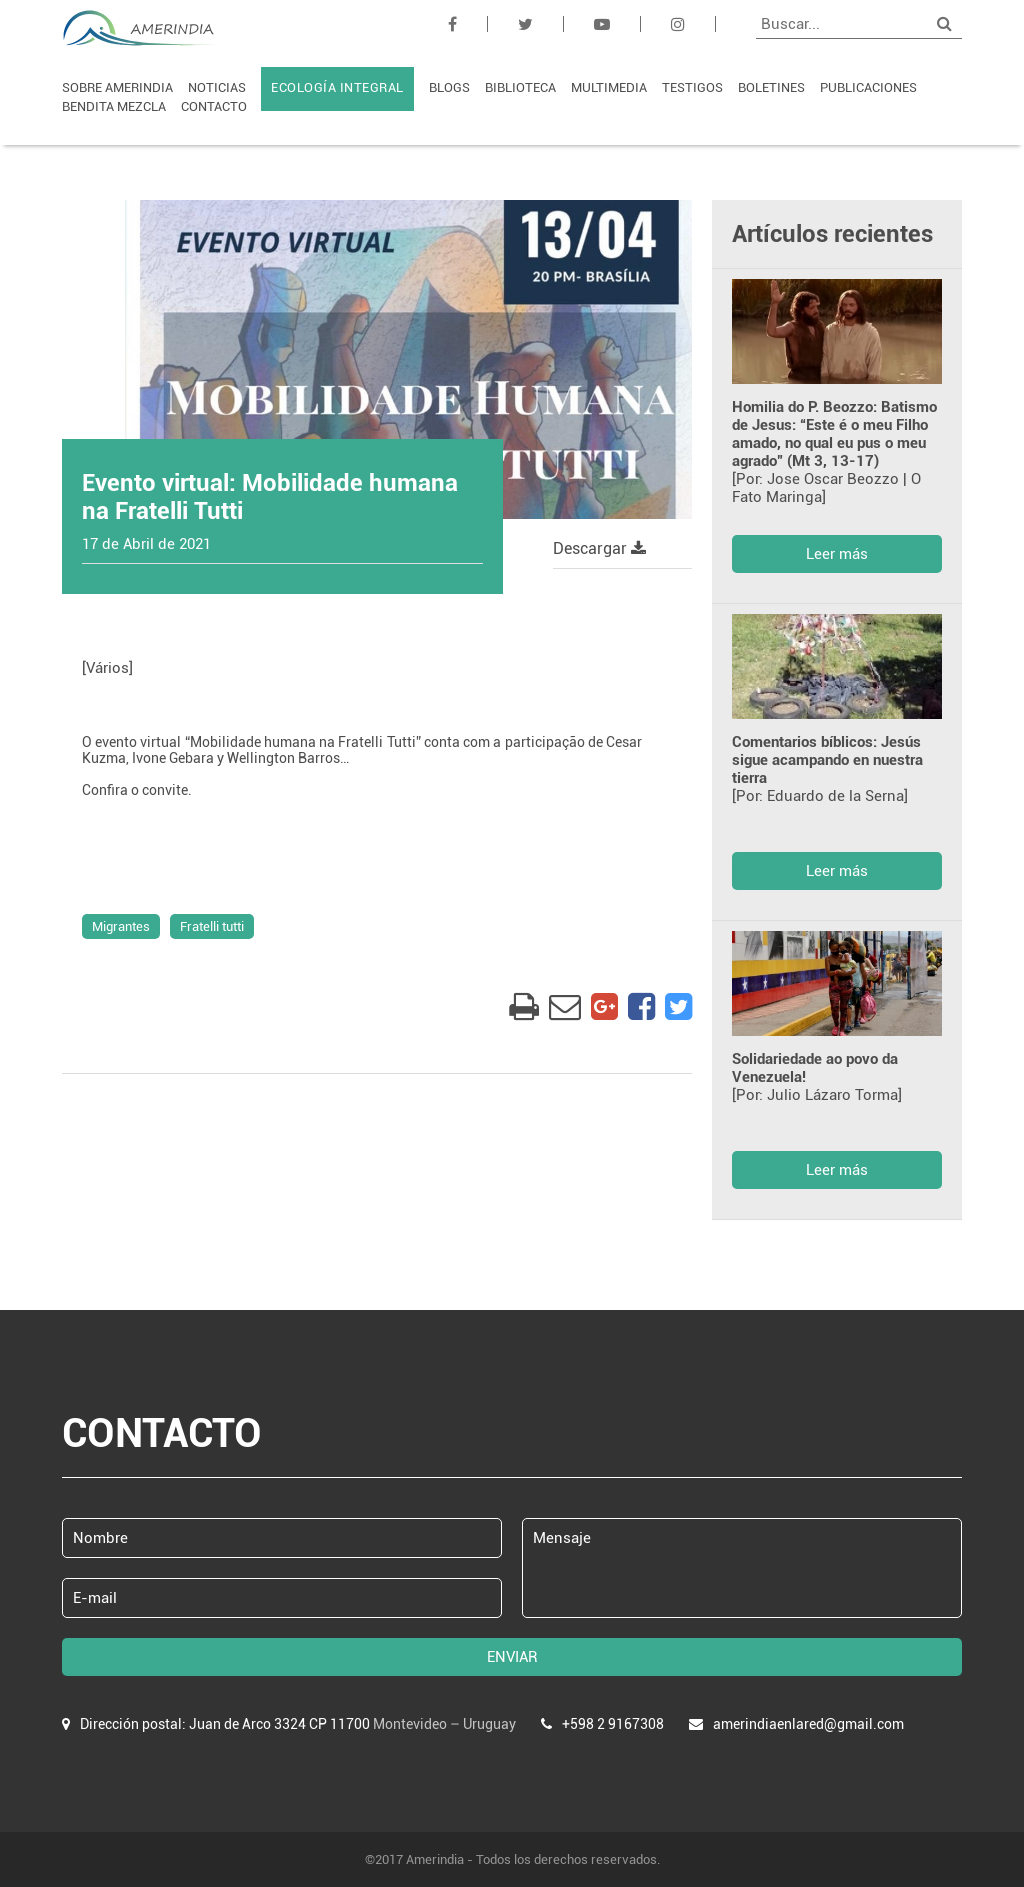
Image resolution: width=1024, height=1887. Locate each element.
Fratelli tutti (212, 926)
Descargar (599, 548)
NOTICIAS (217, 87)
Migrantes (121, 926)
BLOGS (449, 87)
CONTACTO (214, 106)
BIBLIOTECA (520, 87)
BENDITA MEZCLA (114, 106)
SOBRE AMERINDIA (117, 87)
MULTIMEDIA (609, 87)
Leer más (837, 554)
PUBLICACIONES (868, 87)
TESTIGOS (692, 87)
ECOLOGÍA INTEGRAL (337, 87)
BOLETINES (771, 87)
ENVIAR (512, 1657)
